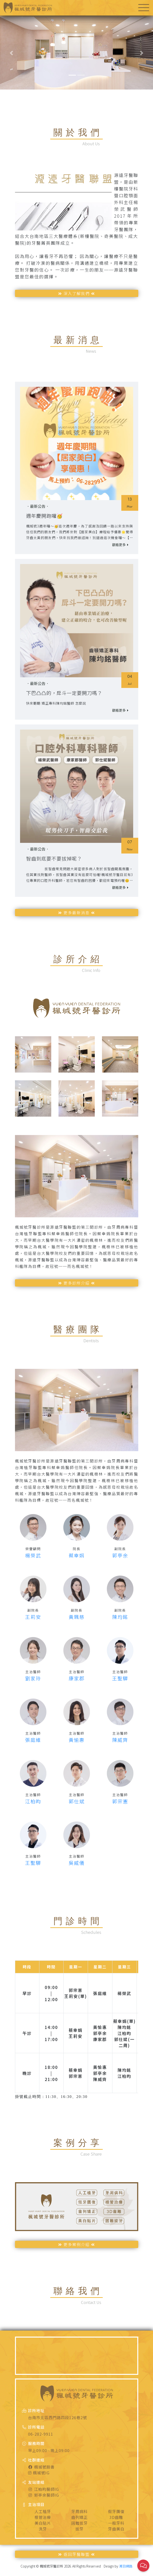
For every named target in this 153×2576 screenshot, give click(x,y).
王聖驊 (120, 1678)
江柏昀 (33, 1801)
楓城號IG (39, 2473)
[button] (11, 53)
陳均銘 (120, 1616)
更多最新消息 (76, 912)
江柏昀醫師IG (43, 2489)
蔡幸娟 (77, 1555)
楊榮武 (33, 1555)
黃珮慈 (77, 1616)
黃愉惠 (77, 1739)
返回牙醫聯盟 (76, 2554)
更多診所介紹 (76, 1283)
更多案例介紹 (76, 2244)
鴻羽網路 (125, 2566)
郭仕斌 (77, 1801)
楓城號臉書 (41, 2467)
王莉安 (33, 1616)
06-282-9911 (40, 2434)
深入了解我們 (76, 293)
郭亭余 (120, 1555)
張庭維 (33, 1739)
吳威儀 (77, 1862)
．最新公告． (37, 506)
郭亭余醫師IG (43, 2495)
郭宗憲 (120, 1801)
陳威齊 (120, 1739)
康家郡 (77, 1678)
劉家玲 (33, 1678)
